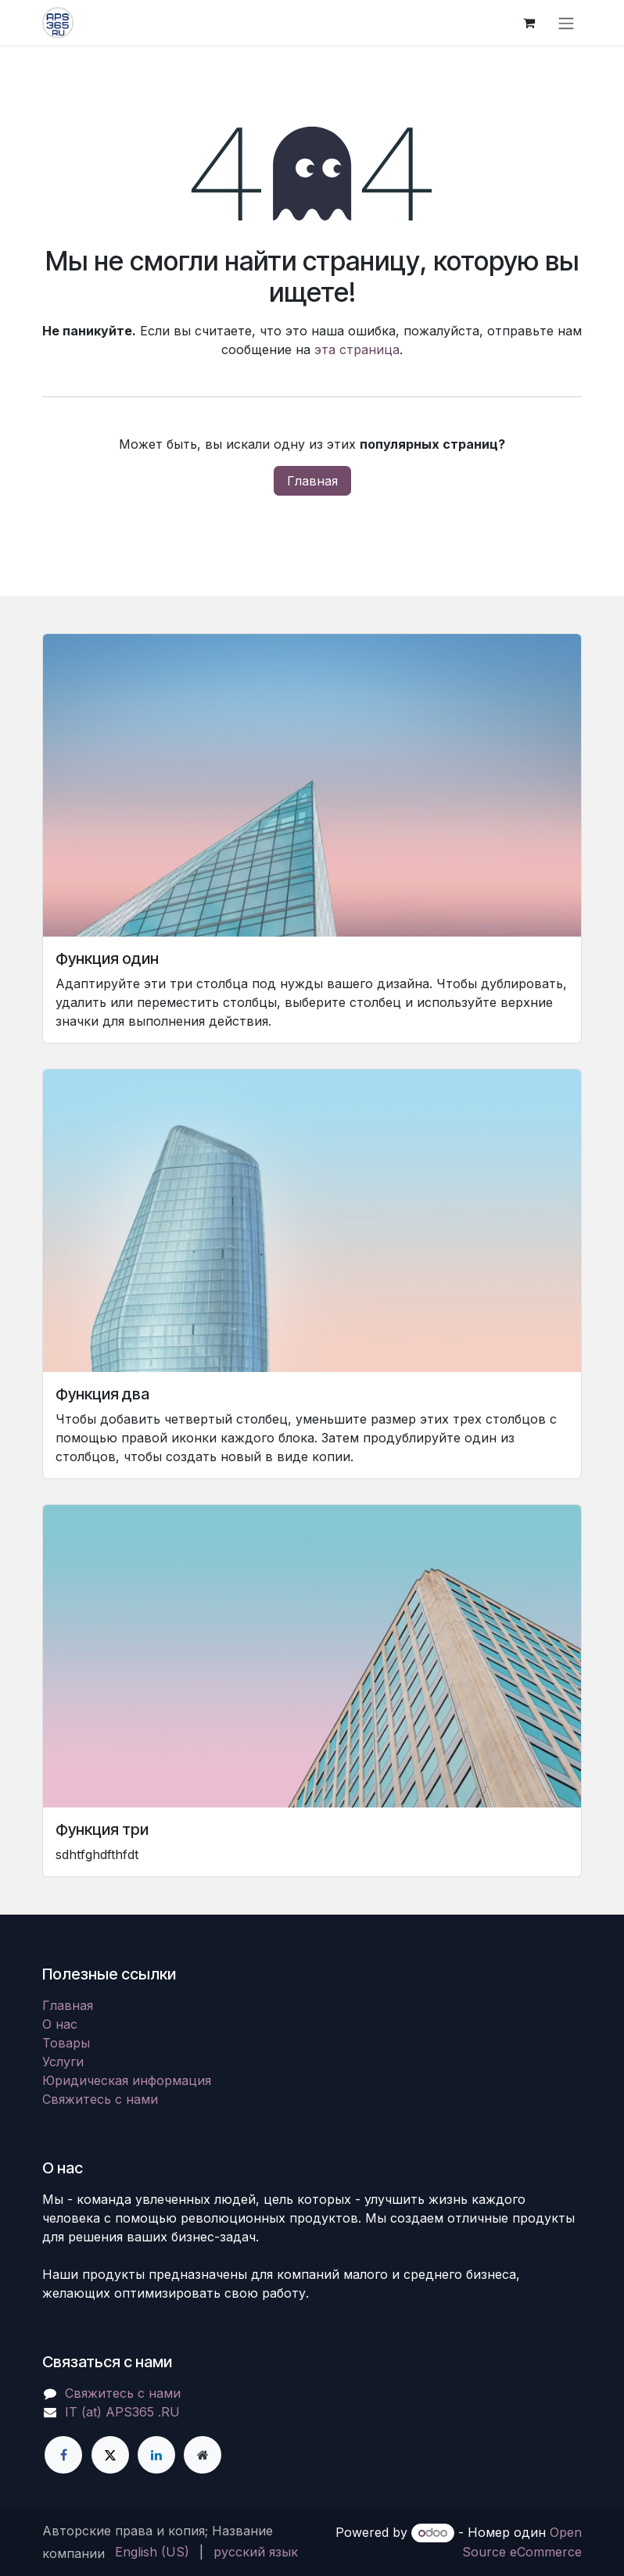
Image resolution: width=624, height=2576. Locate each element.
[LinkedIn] (156, 2455)
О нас (59, 2024)
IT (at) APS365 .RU (122, 2412)
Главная (312, 481)
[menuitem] (152, 2551)
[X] (110, 2455)
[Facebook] (63, 2455)
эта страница (357, 349)
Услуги (63, 2061)
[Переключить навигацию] (566, 22)
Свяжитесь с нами (100, 2099)
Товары (66, 2043)
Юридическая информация (126, 2080)
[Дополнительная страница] (202, 2455)
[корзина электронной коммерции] (528, 22)
